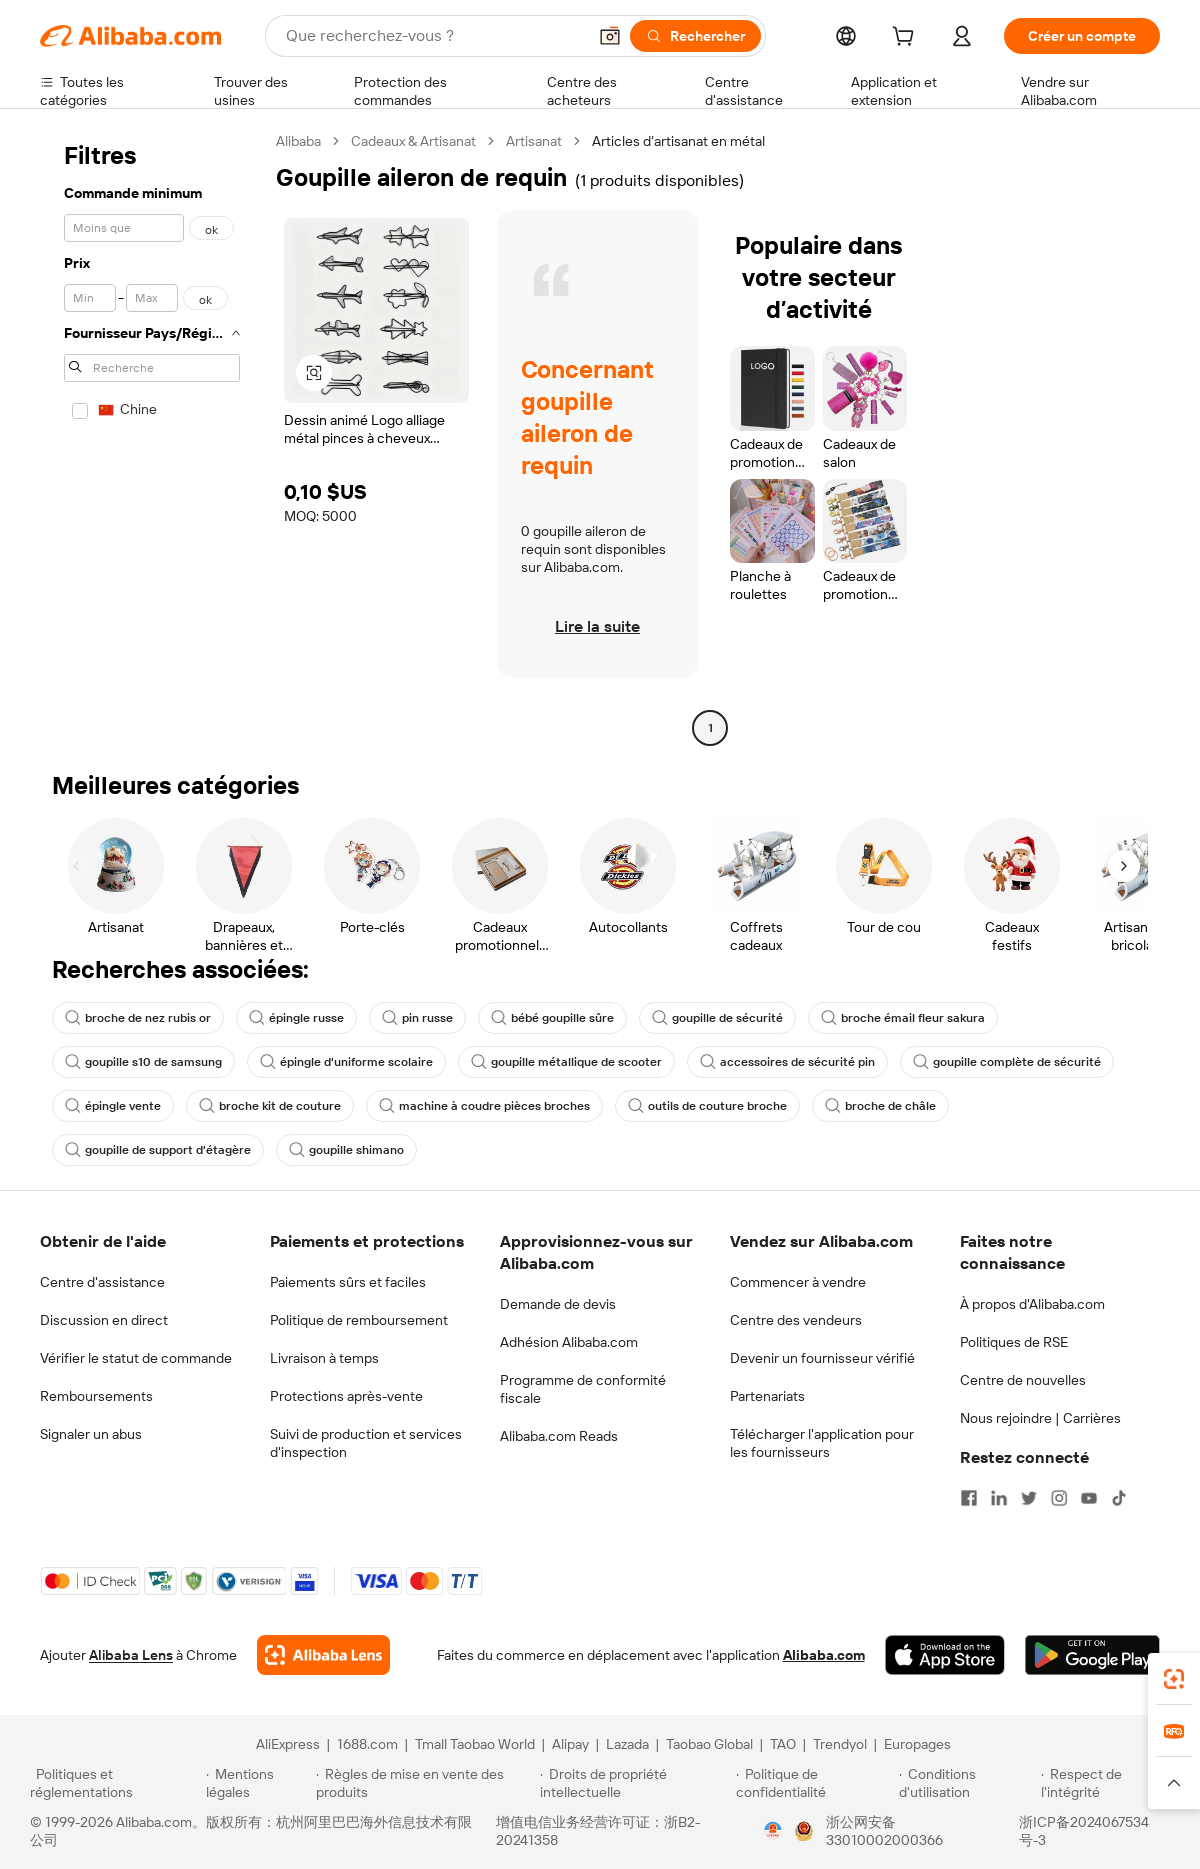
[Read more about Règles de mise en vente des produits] (425, 1783)
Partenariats (767, 1396)
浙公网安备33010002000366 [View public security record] (884, 1831)
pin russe (417, 1018)
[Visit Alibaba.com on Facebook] (969, 1498)
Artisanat (534, 141)
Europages (917, 1744)
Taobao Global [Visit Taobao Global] (709, 1744)
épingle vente (113, 1106)
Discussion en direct (104, 1320)
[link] (1174, 1679)
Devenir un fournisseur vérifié (822, 1358)
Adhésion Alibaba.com (569, 1342)
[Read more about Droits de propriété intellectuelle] (635, 1783)
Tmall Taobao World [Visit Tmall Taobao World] (475, 1744)
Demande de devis (558, 1304)
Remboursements (96, 1396)
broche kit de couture (270, 1106)
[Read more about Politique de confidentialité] (814, 1783)
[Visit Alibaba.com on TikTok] (1119, 1498)
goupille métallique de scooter (566, 1062)
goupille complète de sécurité (1007, 1062)
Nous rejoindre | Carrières (1040, 1418)
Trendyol (840, 1744)
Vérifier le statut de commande (136, 1358)
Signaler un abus (91, 1434)
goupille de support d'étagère (158, 1150)
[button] (610, 36)
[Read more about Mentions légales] (257, 1783)
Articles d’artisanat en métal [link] (678, 141)
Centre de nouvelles (1023, 1380)
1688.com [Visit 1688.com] (367, 1744)
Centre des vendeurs (796, 1320)
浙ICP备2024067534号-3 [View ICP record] (1084, 1831)
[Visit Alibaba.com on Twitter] (1029, 1498)
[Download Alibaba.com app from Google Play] (1092, 1655)
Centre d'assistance (102, 1282)
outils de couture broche (707, 1106)
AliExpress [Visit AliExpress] (288, 1744)
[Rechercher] (695, 36)
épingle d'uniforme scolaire (346, 1062)
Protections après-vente (346, 1396)
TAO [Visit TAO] (783, 1744)
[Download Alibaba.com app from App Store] (945, 1655)
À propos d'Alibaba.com (1032, 1304)
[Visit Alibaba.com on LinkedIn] (999, 1498)
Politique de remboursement (359, 1320)
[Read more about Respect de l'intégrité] (1105, 1783)
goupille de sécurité (717, 1018)
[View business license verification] (773, 1831)
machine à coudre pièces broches (484, 1106)
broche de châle (880, 1106)
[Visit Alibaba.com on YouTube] (1089, 1498)
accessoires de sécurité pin (787, 1062)
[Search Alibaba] (434, 36)
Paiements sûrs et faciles (348, 1282)
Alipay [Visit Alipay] (570, 1744)
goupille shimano (346, 1150)
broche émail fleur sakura (903, 1018)
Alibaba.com (824, 1655)
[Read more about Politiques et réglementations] (115, 1783)
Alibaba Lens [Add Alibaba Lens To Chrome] (131, 1655)
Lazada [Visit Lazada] (627, 1744)
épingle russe (296, 1018)
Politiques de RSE (1014, 1342)
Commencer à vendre (798, 1282)
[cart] (907, 39)
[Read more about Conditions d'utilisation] (967, 1783)
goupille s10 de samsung (143, 1062)
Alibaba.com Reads (559, 1436)
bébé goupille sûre (552, 1018)
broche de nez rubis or (138, 1018)
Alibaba (298, 141)
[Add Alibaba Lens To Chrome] (323, 1655)
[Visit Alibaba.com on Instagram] (1059, 1498)
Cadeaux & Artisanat (413, 141)
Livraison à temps (324, 1358)
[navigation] (152, 437)
